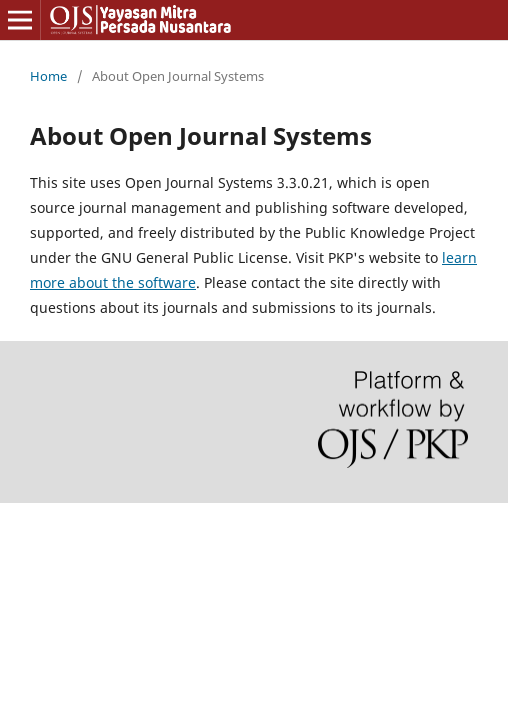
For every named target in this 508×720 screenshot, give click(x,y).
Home (48, 76)
